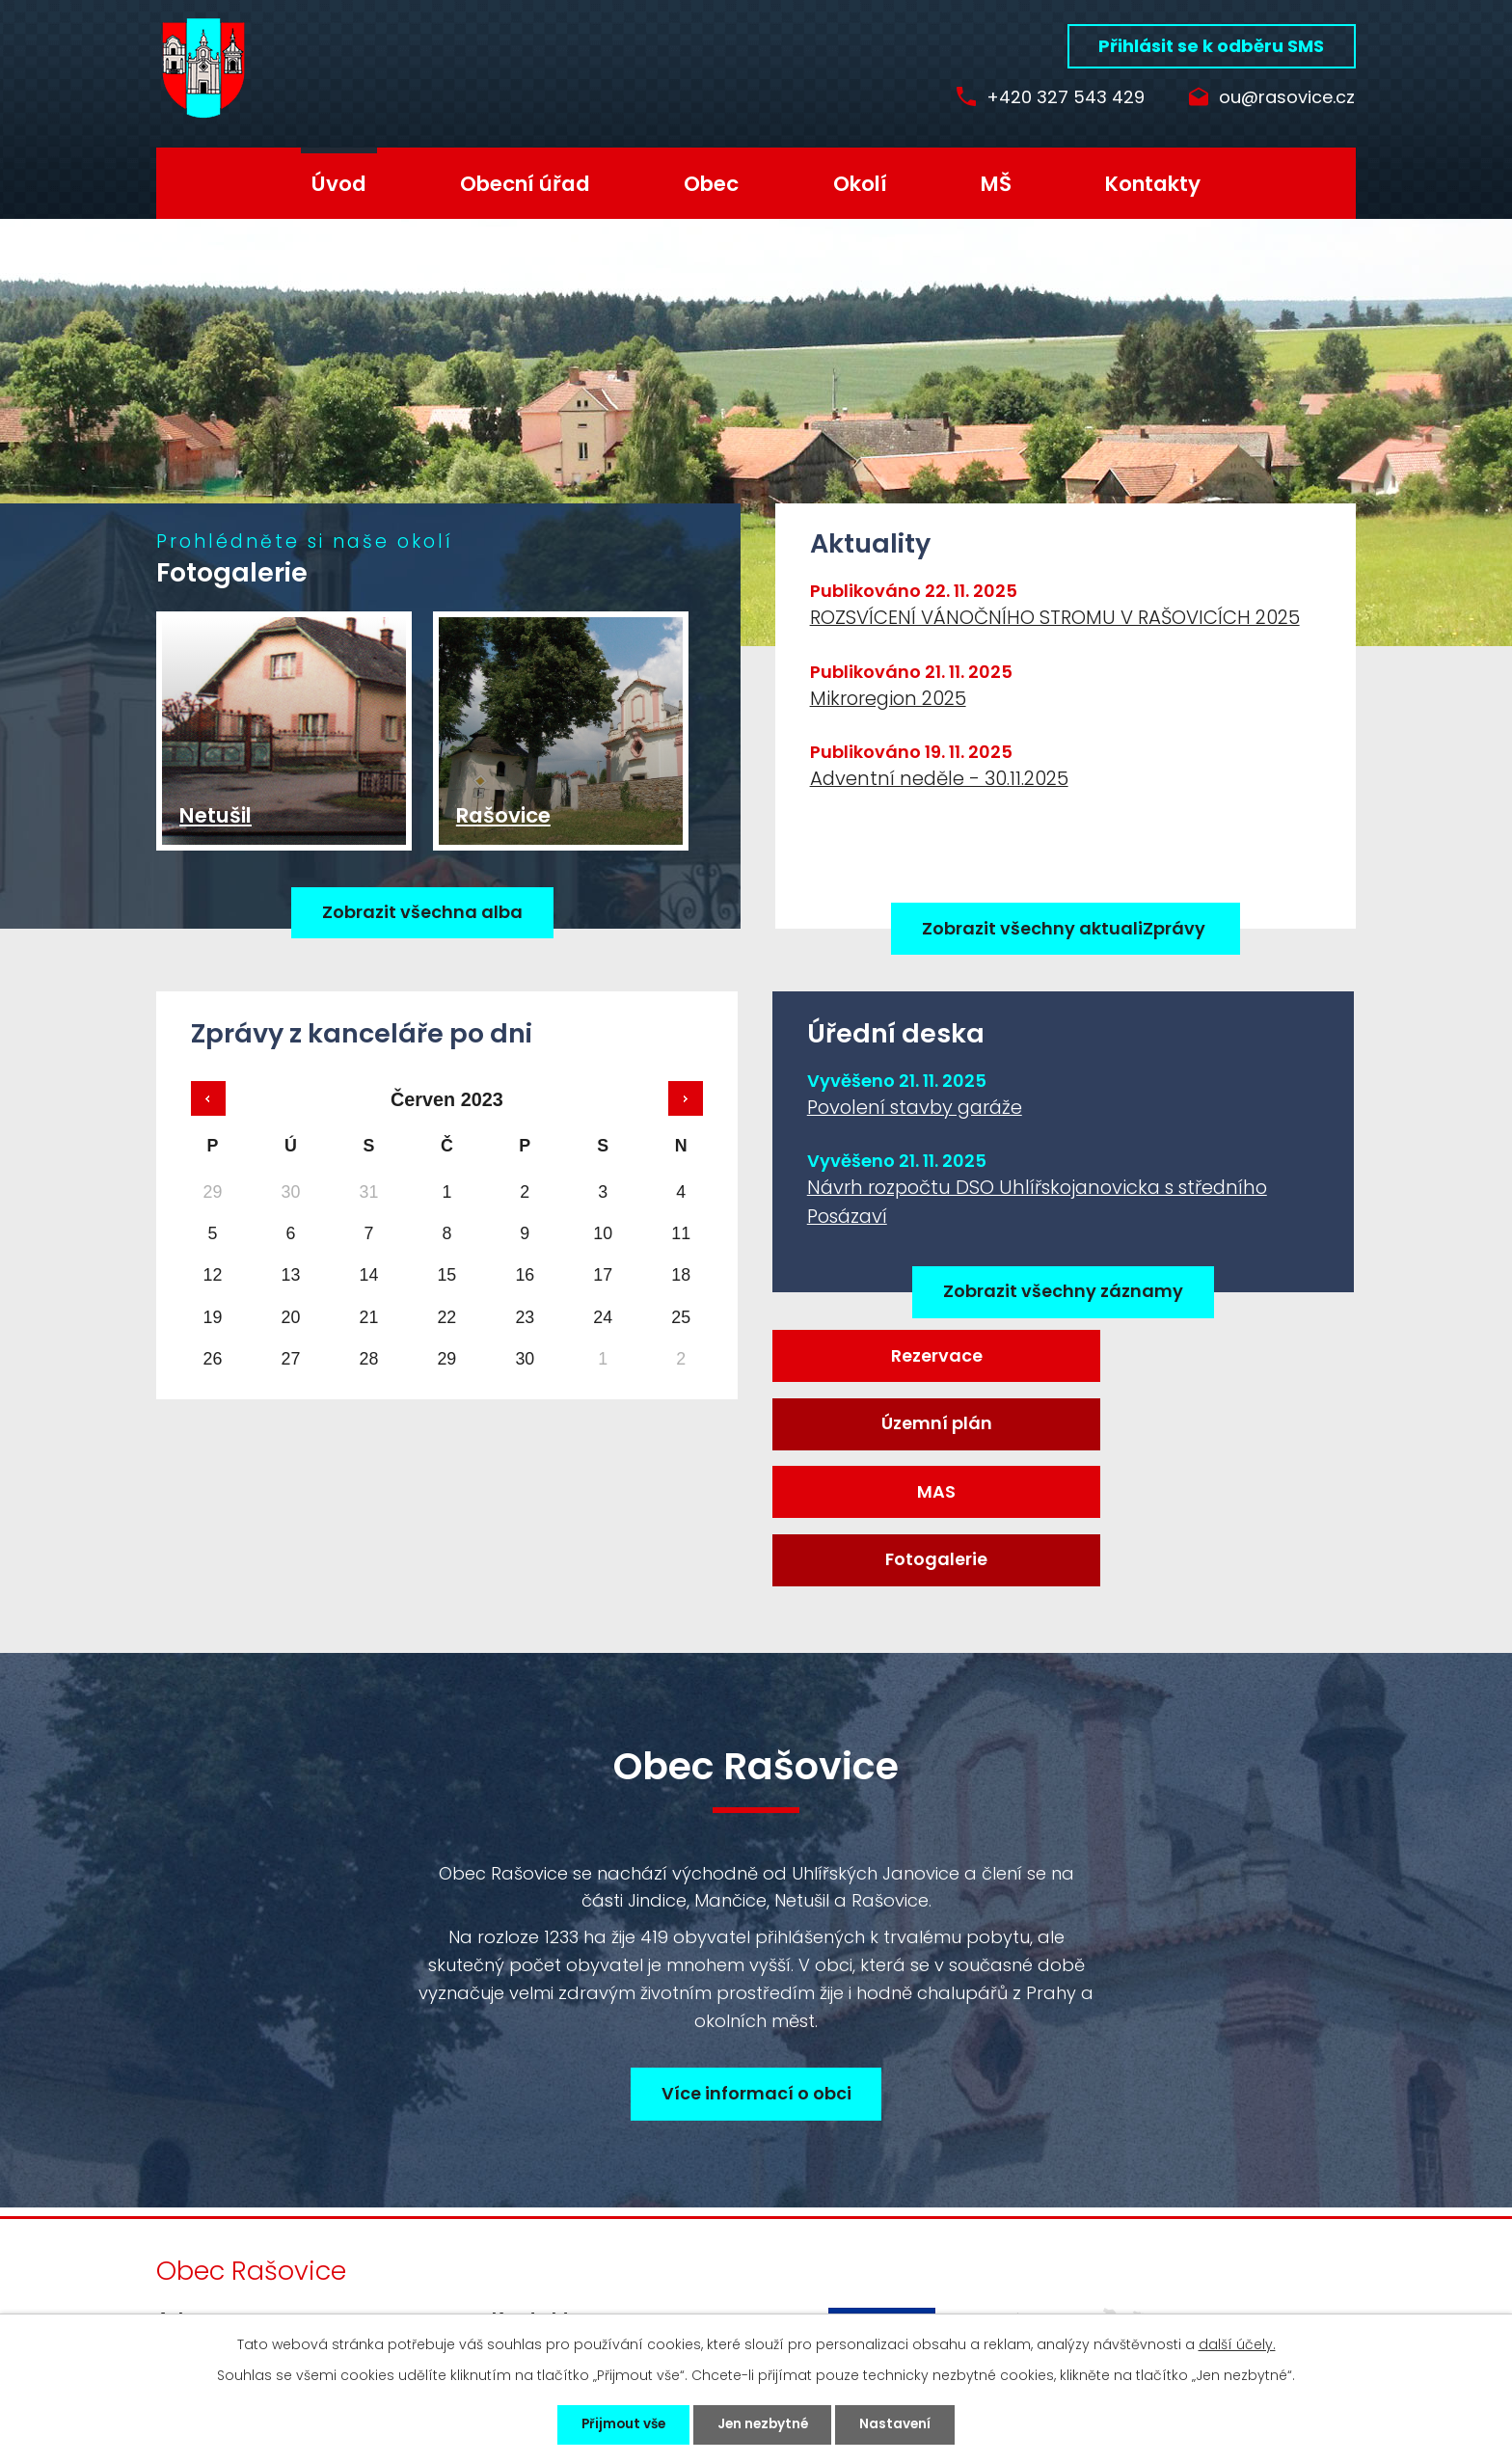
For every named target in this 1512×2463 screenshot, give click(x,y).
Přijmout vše (615, 2423)
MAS (914, 1430)
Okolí (860, 184)
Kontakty (1153, 184)
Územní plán (1210, 1358)
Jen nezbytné (763, 2423)
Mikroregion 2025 (888, 698)
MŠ (996, 184)
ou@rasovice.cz (1287, 98)
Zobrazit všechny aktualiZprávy (1065, 928)
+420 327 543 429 (1051, 98)
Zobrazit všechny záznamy (1063, 1293)
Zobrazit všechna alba (422, 929)
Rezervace (914, 1358)
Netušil (215, 835)
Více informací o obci (756, 1969)
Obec (711, 184)
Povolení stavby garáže (914, 1108)
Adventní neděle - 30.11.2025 (939, 778)
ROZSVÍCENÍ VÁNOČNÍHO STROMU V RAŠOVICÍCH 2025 (1055, 617)
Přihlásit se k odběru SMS (1211, 46)
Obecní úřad (525, 184)
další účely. (1237, 2342)
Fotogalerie (1210, 1430)
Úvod (338, 184)
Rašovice (503, 835)
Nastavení (905, 2423)
